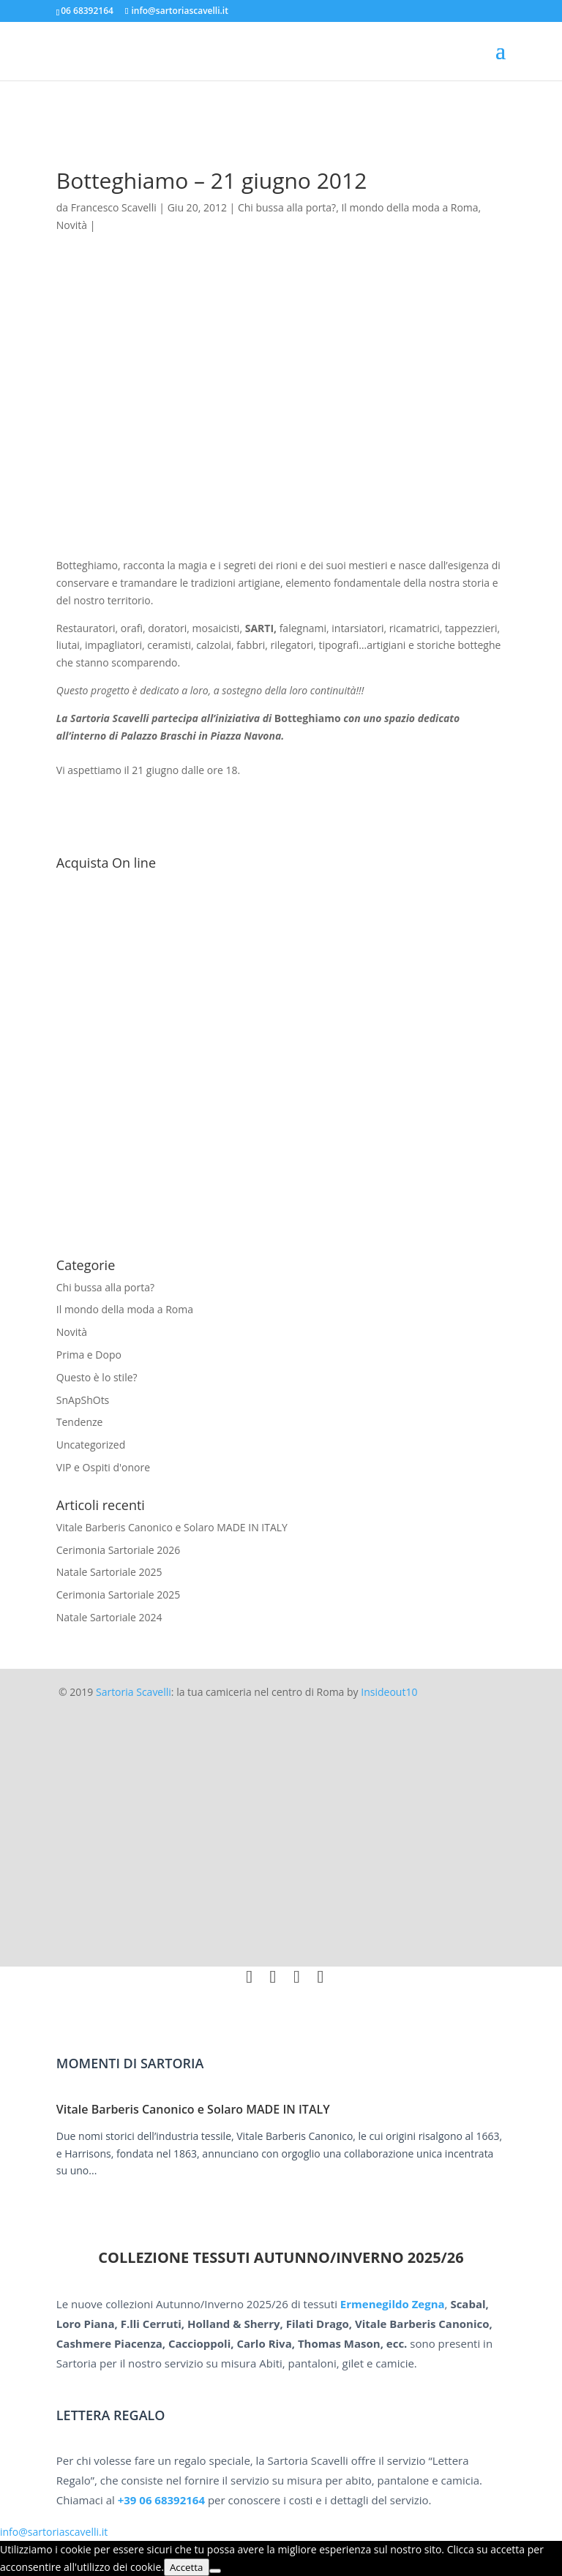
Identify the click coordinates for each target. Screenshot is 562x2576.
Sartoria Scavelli (133, 1692)
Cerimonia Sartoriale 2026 (118, 1550)
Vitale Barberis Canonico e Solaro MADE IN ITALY (172, 1527)
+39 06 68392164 (161, 2500)
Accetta (186, 2567)
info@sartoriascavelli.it (54, 2532)
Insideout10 (389, 1692)
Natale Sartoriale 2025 (109, 1572)
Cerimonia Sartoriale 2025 (118, 1594)
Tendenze (79, 1422)
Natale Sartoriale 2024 (109, 1617)
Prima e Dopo (88, 1355)
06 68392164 (87, 10)
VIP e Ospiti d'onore (103, 1467)
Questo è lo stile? (97, 1377)
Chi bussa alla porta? (105, 1287)
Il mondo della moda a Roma (124, 1309)
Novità (71, 1332)
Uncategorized (90, 1445)
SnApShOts (83, 1400)
